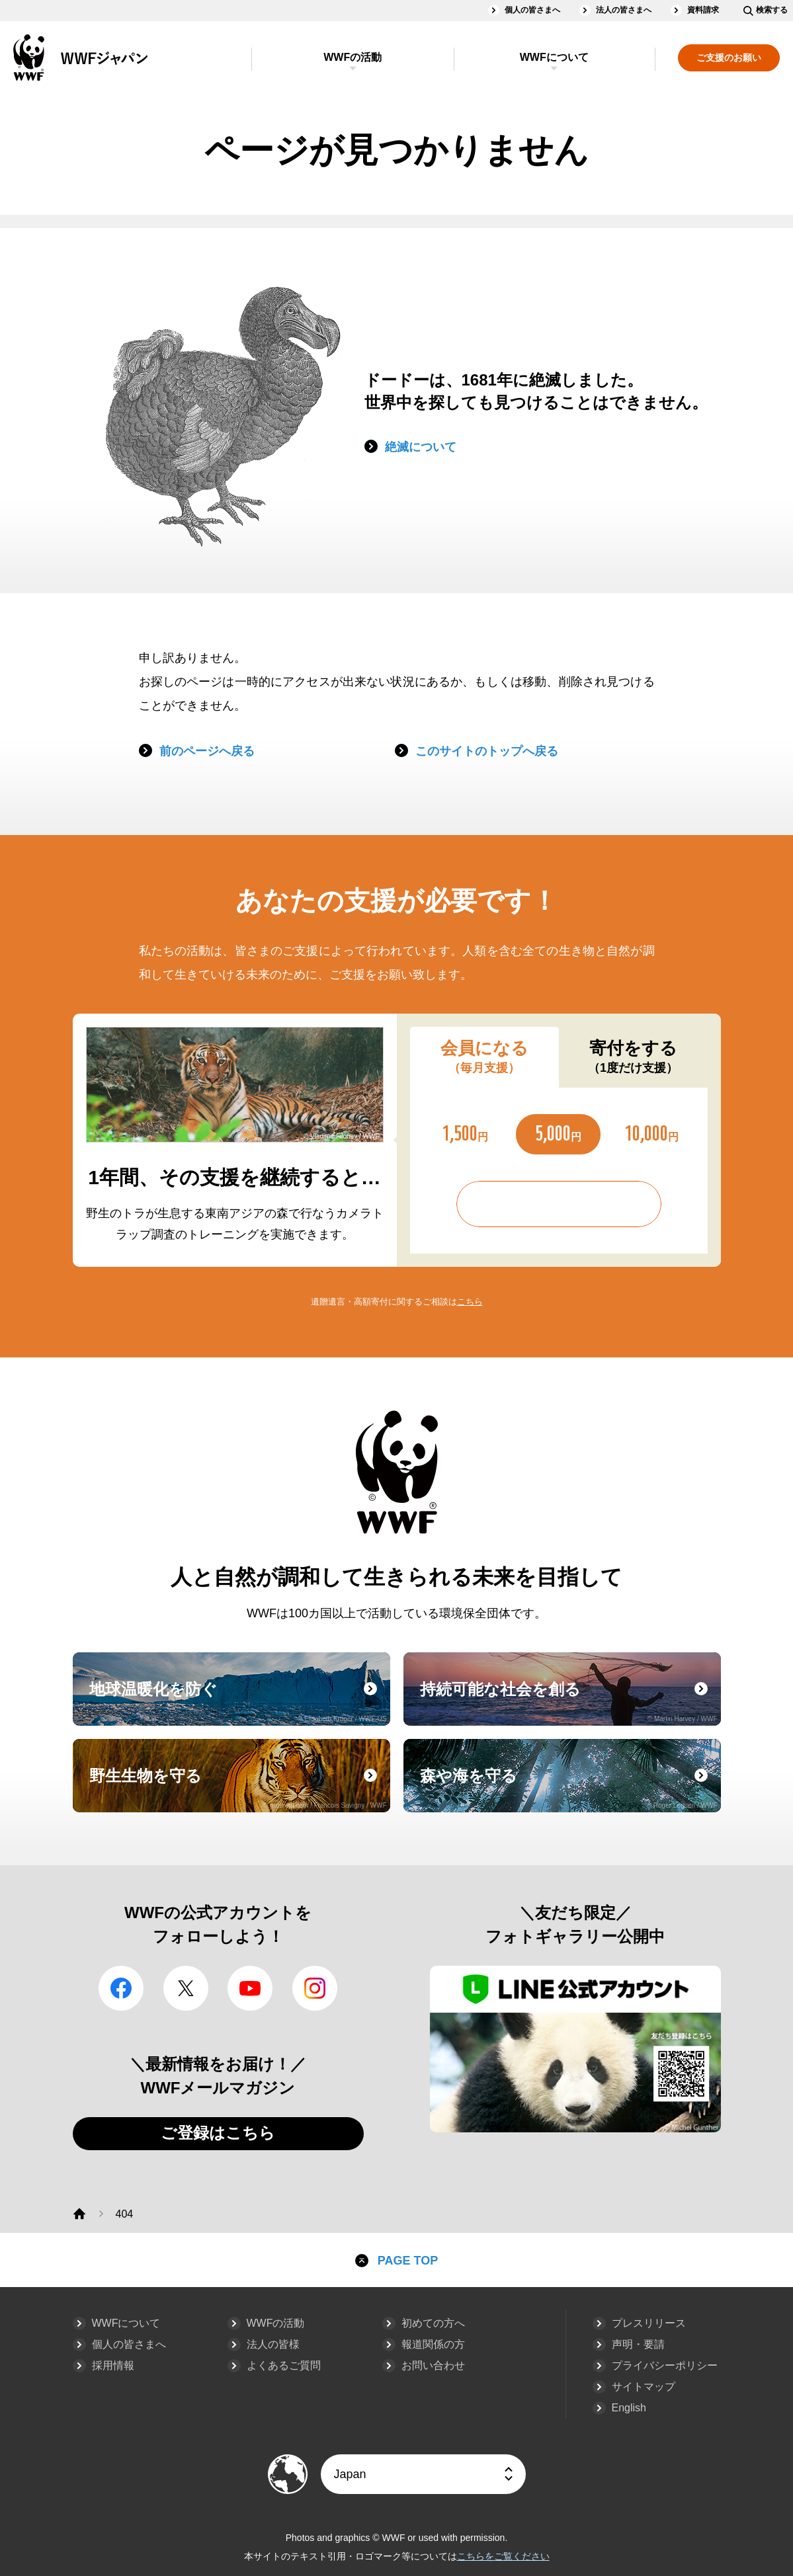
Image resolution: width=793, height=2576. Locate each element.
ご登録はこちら (218, 2133)
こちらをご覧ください (503, 2556)
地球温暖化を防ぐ (238, 1701)
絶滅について (420, 447)
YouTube (250, 1988)
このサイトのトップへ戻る (486, 751)
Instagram (314, 1988)
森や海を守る (569, 1788)
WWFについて (554, 57)
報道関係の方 (433, 2344)
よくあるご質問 (284, 2365)
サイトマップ (643, 2386)
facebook (121, 1988)
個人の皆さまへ (532, 10)
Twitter (185, 1988)
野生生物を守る (238, 1788)
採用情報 (113, 2365)
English (629, 2407)
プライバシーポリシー (665, 2365)
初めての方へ (433, 2323)
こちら (470, 1302)
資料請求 (703, 10)
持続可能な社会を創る (569, 1701)
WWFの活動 (352, 57)
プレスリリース (649, 2323)
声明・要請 (638, 2344)
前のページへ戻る (207, 751)
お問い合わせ (433, 2365)
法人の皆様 (273, 2344)
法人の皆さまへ (623, 10)
